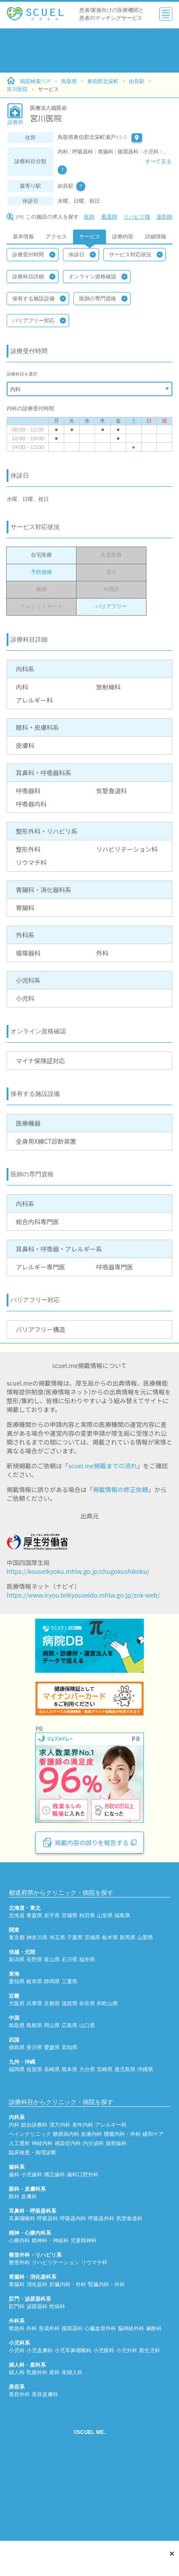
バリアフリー (111, 606)
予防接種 (41, 572)
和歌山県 (107, 2075)
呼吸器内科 (73, 2291)
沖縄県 (145, 2141)
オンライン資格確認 (98, 277)
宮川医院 (17, 89)
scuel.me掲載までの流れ (102, 1465)
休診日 (82, 255)
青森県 (34, 1988)
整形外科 (19, 2335)
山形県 (105, 1988)
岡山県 (52, 2097)
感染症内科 (68, 2215)
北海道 (17, 1988)
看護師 (109, 216)
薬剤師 (164, 216)
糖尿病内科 (66, 2206)
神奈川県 (36, 2010)
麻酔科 (154, 2400)
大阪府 (17, 2075)
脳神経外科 (131, 2400)
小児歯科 (31, 2247)
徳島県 (17, 2119)
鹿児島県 (124, 2141)
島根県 (34, 2097)
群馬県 (127, 2010)
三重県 (69, 2054)
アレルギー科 (111, 2197)
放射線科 (116, 2215)
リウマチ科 (94, 2335)
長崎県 (52, 2141)
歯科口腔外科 (83, 2247)
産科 (54, 2444)
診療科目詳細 (33, 277)
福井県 (87, 2032)
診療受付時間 (33, 255)
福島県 (122, 1988)
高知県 (69, 2119)
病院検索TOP (29, 81)
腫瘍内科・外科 (122, 2206)
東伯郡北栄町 (103, 81)
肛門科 (17, 2378)
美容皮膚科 (45, 2466)
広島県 (69, 2097)
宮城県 (69, 1988)
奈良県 (87, 2075)
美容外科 (19, 2466)
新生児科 (149, 2422)
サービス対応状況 (136, 255)
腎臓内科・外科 (106, 2356)
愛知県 (17, 2054)
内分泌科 (93, 2215)
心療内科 (19, 2313)
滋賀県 (69, 2075)
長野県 (34, 2032)
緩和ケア (153, 2206)
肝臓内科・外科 (67, 2356)
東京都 (17, 2010)
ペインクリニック (30, 2206)
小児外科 (126, 2422)
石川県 (69, 2032)
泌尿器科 (36, 2378)
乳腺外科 (36, 2444)
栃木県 (110, 2010)
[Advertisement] (82, 51)
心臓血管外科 (100, 2400)
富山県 (52, 2032)
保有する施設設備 (39, 299)
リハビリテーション (55, 2335)
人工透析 (19, 2215)
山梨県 (145, 2010)
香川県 (34, 2119)
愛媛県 (52, 2119)
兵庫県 (34, 2075)
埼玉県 (57, 2010)
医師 (89, 216)
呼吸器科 (47, 2291)
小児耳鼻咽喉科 (73, 2422)
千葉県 (75, 2010)
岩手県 (52, 1988)
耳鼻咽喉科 (22, 2291)
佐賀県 (34, 2141)
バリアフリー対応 (39, 320)
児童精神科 (83, 2313)
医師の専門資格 (103, 299)
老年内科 (82, 2197)
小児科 (17, 2422)
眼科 (14, 2269)
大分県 (87, 2141)
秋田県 (87, 1988)
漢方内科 (59, 2197)
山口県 (87, 2097)
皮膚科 (29, 2269)
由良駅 (137, 81)
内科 (14, 2197)
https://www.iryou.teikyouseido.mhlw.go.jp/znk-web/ (83, 1595)
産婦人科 (72, 2444)
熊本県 (69, 2141)
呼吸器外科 (101, 2291)
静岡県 (52, 2054)
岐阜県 (34, 2054)
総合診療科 (34, 2197)
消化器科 (36, 2356)
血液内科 (91, 2206)
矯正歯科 (54, 2247)
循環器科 (72, 2400)
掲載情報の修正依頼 (120, 1489)
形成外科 (49, 2400)
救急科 (17, 2400)
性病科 (57, 2378)
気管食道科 (129, 2291)
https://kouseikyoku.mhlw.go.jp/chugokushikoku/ (78, 1571)
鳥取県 (69, 81)
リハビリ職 (137, 216)
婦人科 (17, 2444)
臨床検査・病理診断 (32, 2225)
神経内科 (42, 2215)
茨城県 (92, 2010)
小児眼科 (103, 2422)
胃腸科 (17, 2356)
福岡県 (17, 2141)
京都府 (52, 2075)
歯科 (14, 2247)
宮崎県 (105, 2141)
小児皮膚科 (39, 2422)
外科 (31, 2400)
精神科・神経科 (50, 2313)
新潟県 (17, 2032)
